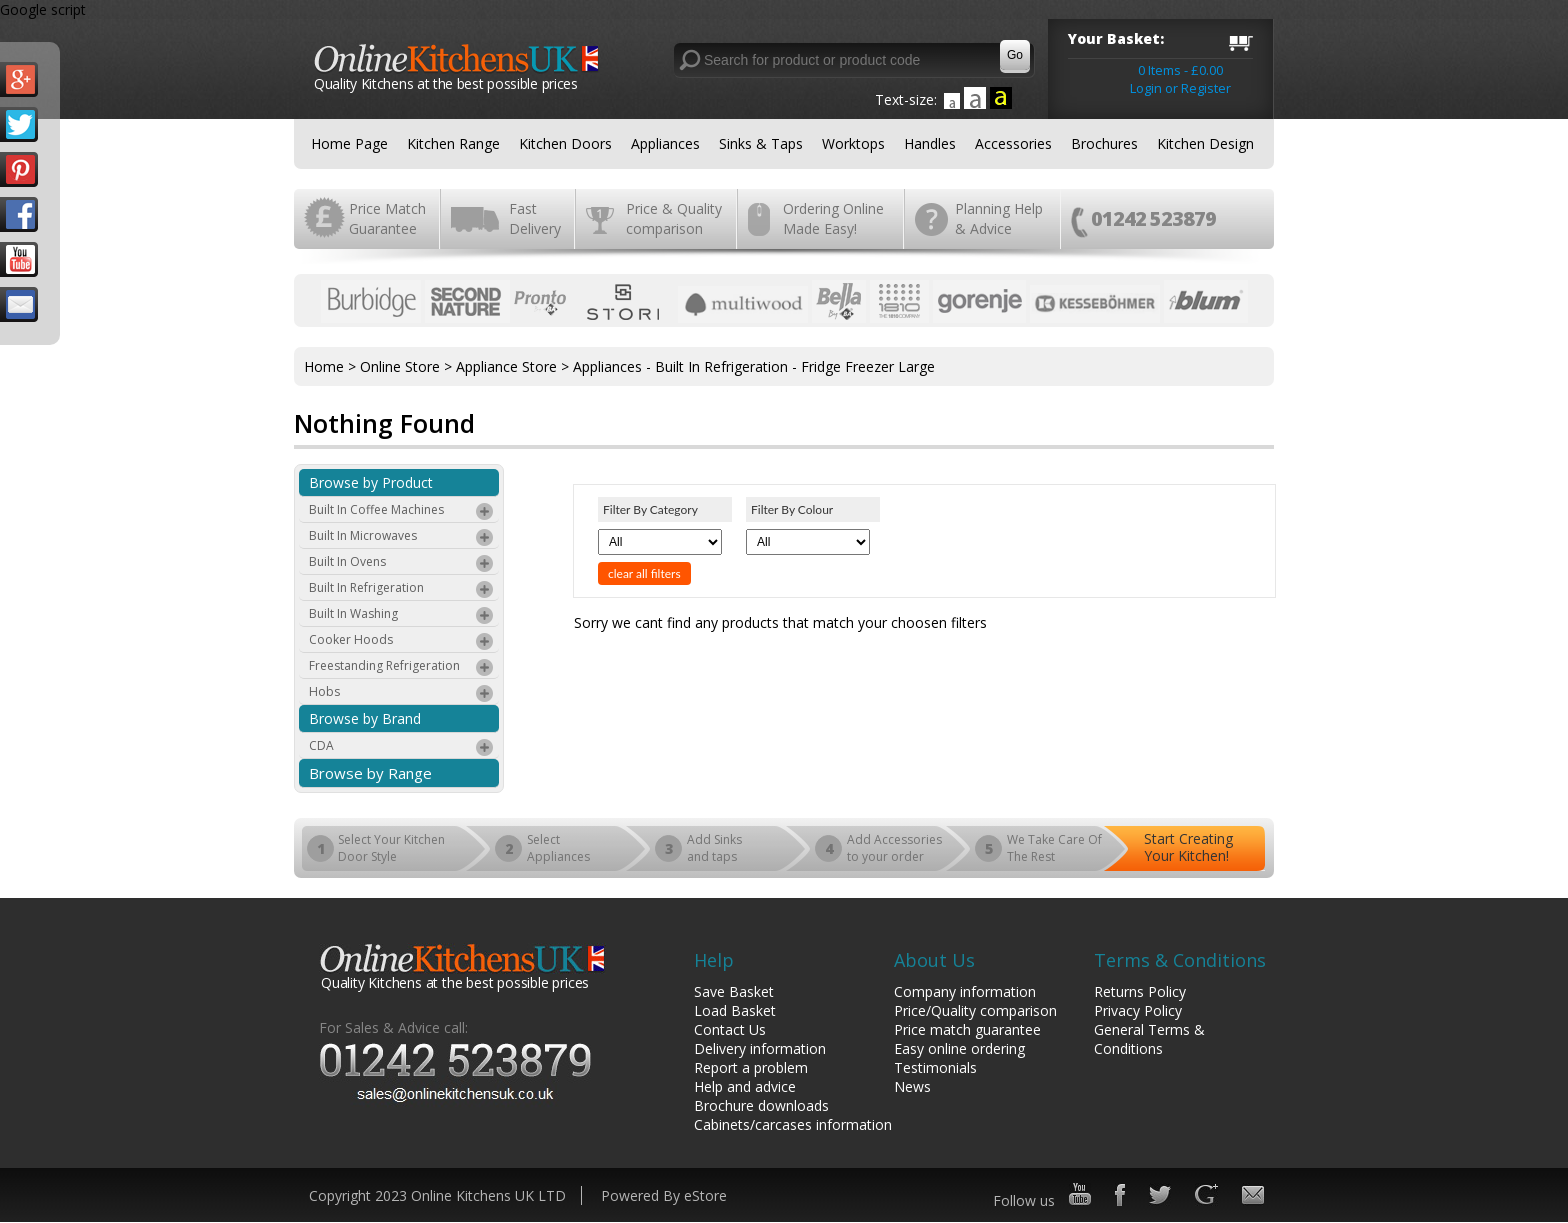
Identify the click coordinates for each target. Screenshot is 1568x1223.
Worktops (853, 143)
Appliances (665, 143)
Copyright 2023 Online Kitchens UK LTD (437, 1195)
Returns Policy (1140, 991)
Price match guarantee (967, 1029)
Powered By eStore (664, 1195)
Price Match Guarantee (387, 218)
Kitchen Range (453, 143)
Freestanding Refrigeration (402, 668)
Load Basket (735, 1010)
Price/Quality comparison (975, 1010)
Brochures (1104, 143)
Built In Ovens (402, 564)
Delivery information (760, 1048)
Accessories (1013, 143)
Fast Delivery (535, 218)
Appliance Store (506, 366)
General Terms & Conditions (1149, 1039)
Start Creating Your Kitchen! (1188, 847)
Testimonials (935, 1067)
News (912, 1086)
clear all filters (644, 573)
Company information (965, 991)
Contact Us (730, 1029)
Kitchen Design (1205, 143)
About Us (934, 960)
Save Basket (734, 991)
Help (714, 960)
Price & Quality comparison (674, 218)
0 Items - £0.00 (1180, 70)
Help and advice (745, 1086)
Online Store (400, 366)
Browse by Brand (365, 718)
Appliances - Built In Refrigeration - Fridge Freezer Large (754, 366)
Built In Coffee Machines (402, 512)
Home (324, 366)
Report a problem (751, 1067)
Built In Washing (402, 616)
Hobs (402, 694)
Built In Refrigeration (402, 590)
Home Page (349, 143)
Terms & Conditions (1180, 960)
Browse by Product (371, 482)
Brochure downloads (761, 1105)
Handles (930, 143)
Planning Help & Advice (999, 218)
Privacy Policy (1138, 1010)
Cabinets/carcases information (793, 1124)
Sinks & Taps (761, 143)
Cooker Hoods (402, 642)
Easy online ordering (959, 1048)
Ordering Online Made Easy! (833, 218)
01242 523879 (1153, 218)
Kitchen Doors (565, 143)
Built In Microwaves (402, 538)
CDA (402, 748)
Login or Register (1180, 88)
